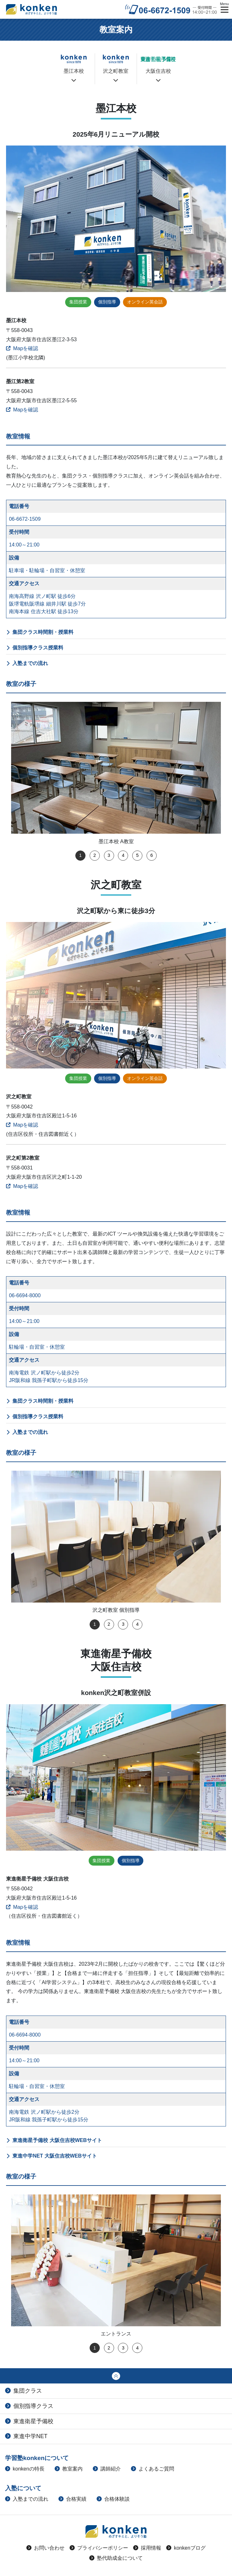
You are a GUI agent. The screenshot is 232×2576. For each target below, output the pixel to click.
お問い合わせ (45, 2548)
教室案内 (69, 2468)
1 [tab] (80, 855)
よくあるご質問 (152, 2468)
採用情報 (147, 2548)
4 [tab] (123, 855)
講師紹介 (107, 2468)
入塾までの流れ (30, 663)
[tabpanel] (116, 773)
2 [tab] (94, 855)
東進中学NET (26, 2436)
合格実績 (72, 2499)
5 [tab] (137, 855)
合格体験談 (113, 2499)
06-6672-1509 (25, 519)
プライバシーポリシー (99, 2548)
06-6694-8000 (25, 1295)
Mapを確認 (22, 348)
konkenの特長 (24, 2468)
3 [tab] (109, 855)
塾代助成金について (116, 2558)
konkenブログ (186, 2548)
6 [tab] (151, 855)
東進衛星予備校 (29, 2421)
